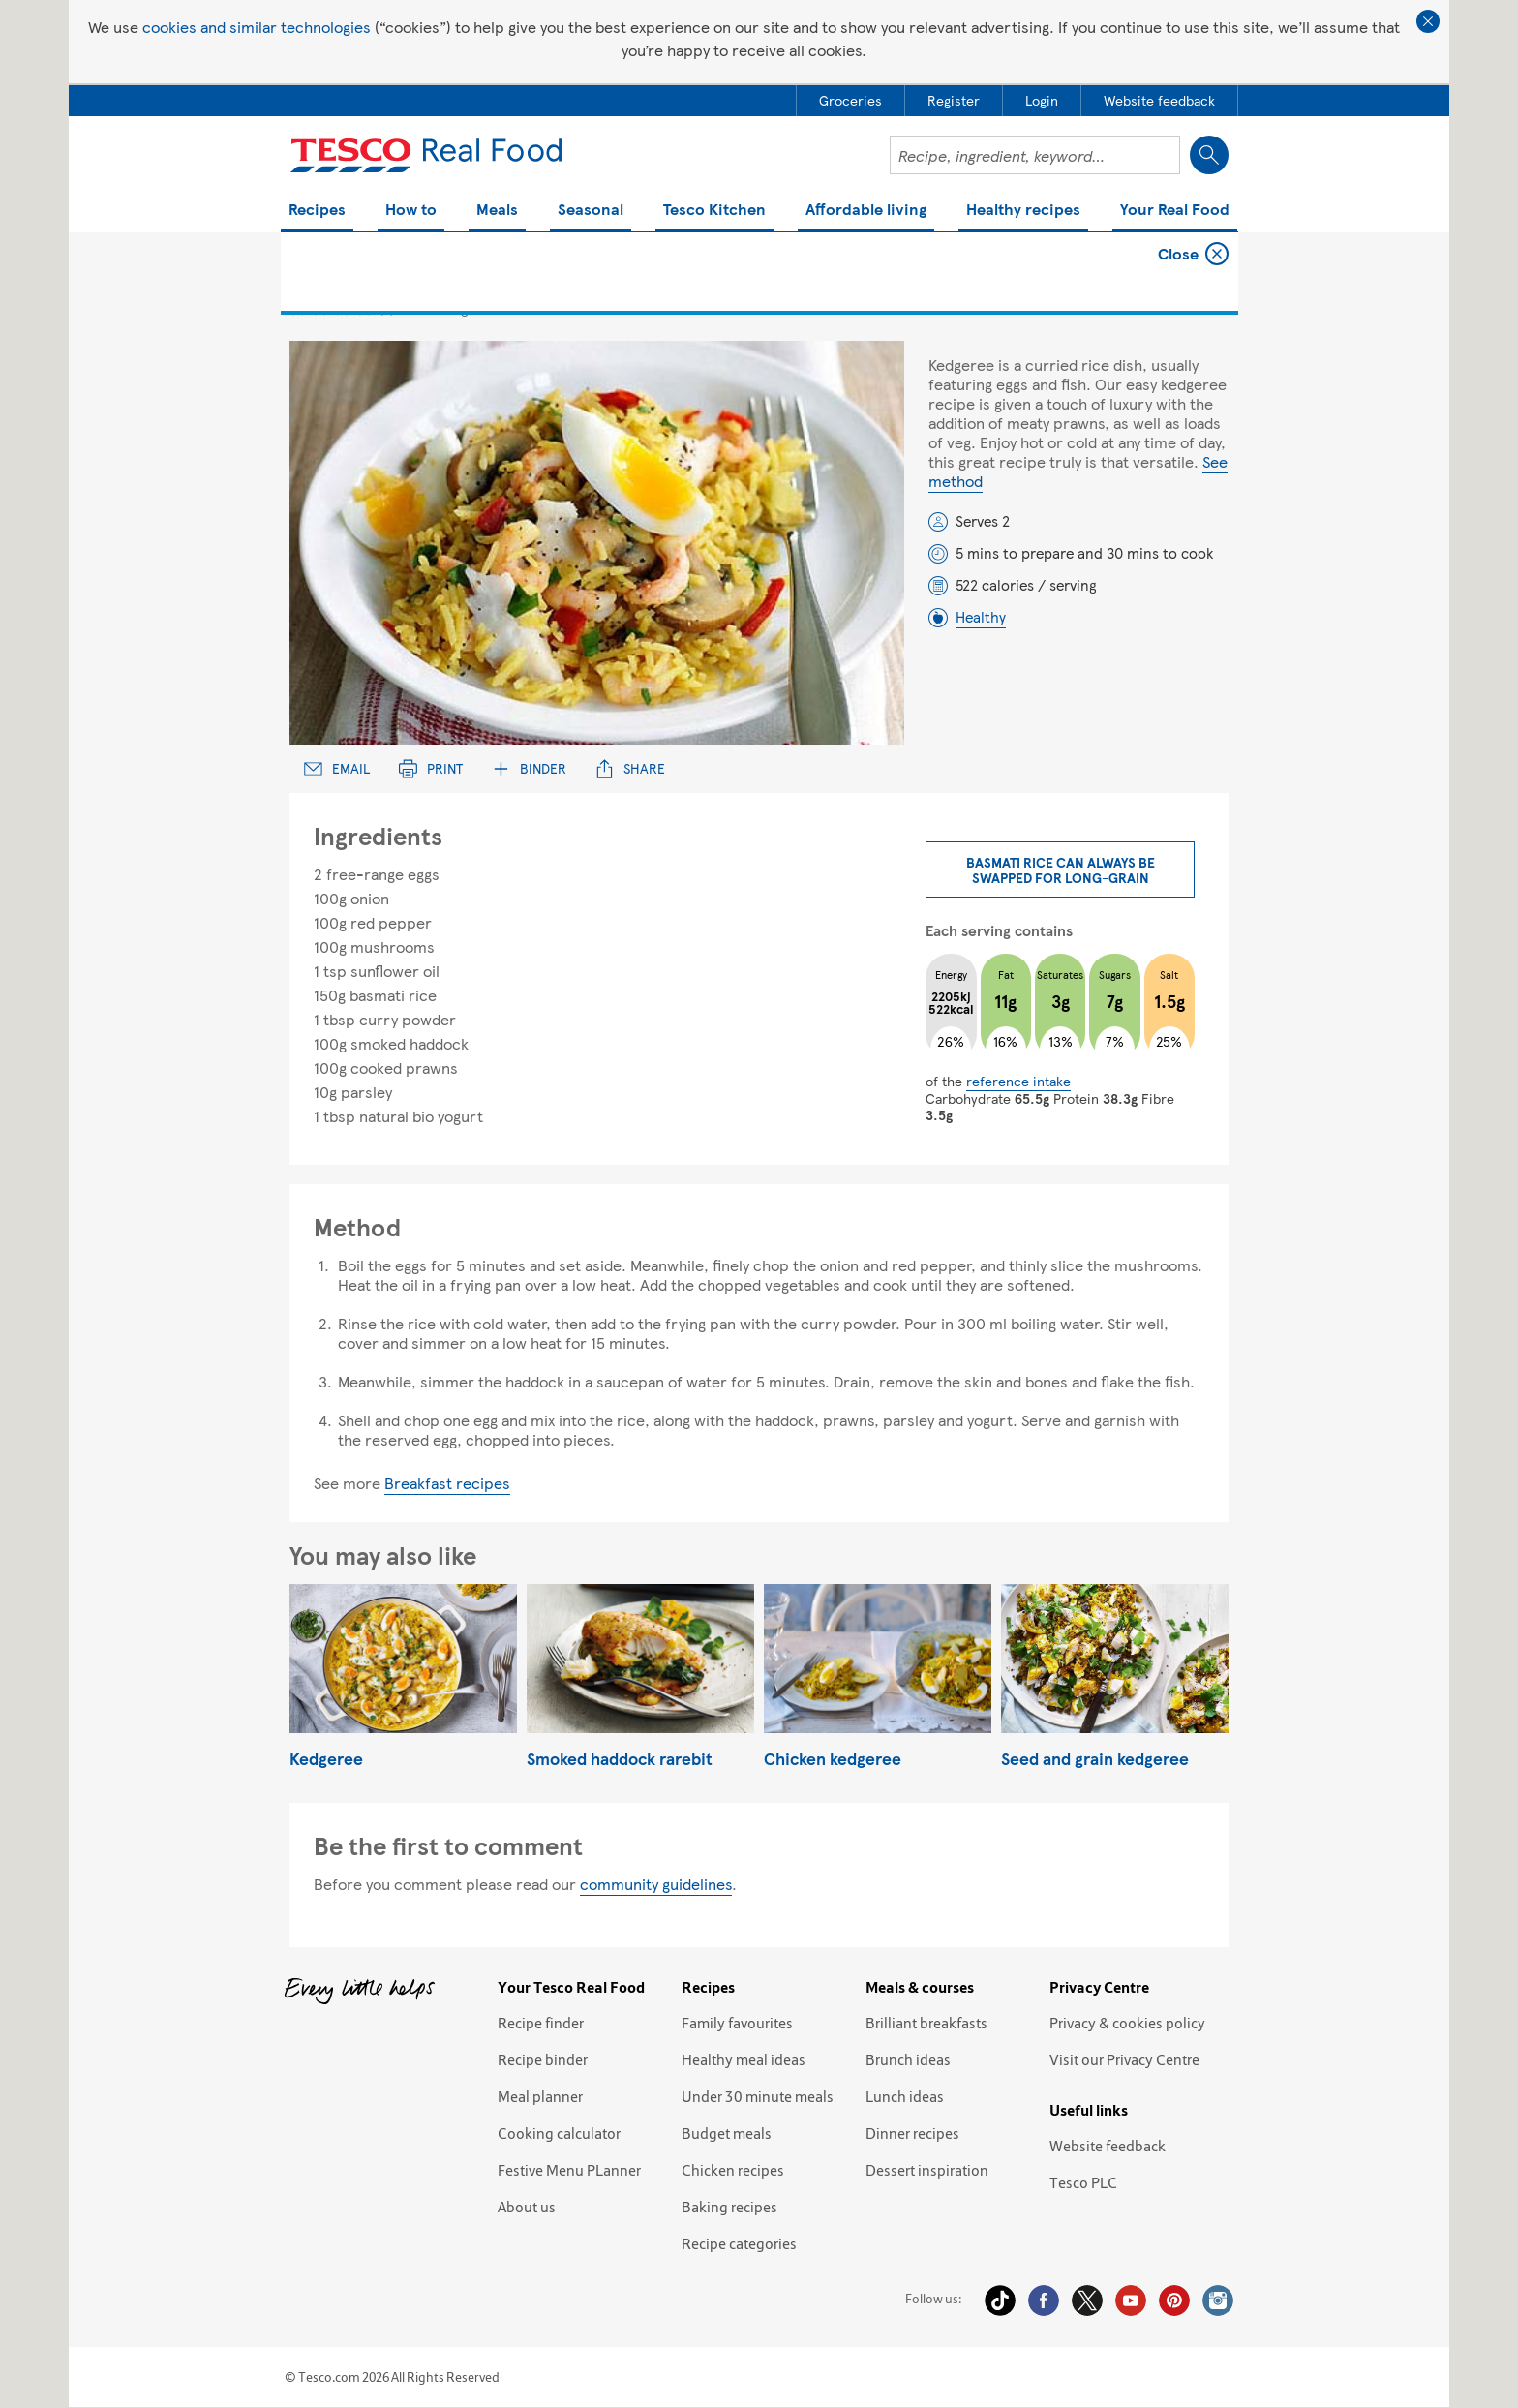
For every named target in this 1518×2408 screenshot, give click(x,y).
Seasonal (590, 210)
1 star (298, 307)
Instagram (1217, 2300)
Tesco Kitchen (714, 210)
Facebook (1043, 2300)
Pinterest (1174, 2300)
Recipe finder (541, 2022)
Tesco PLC (1083, 2182)
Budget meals (727, 2133)
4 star (364, 307)
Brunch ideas (908, 2059)
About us (527, 2206)
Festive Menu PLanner (569, 2170)
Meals (497, 210)
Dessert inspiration (926, 2170)
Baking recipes (729, 2206)
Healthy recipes (1023, 210)
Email (337, 768)
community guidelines (656, 1884)
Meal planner (540, 2096)
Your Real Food (1175, 210)
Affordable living (865, 210)
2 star (320, 307)
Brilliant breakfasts (926, 2022)
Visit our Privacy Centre (1124, 2059)
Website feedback (1107, 2145)
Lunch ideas (904, 2096)
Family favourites (737, 2022)
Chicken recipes (733, 2170)
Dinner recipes (912, 2133)
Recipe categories (739, 2243)
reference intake (1018, 1080)
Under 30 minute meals (758, 2096)
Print (431, 768)
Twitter (1087, 2300)
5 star (387, 307)
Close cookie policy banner (1428, 21)
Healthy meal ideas (743, 2059)
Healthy (981, 616)
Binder (529, 768)
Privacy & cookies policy (1127, 2022)
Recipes (317, 210)
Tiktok (1000, 2300)
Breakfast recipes (447, 1483)
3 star (342, 307)
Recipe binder (543, 2059)
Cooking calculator (559, 2133)
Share (630, 768)
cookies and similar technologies (256, 26)
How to (411, 210)
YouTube (1130, 2300)
